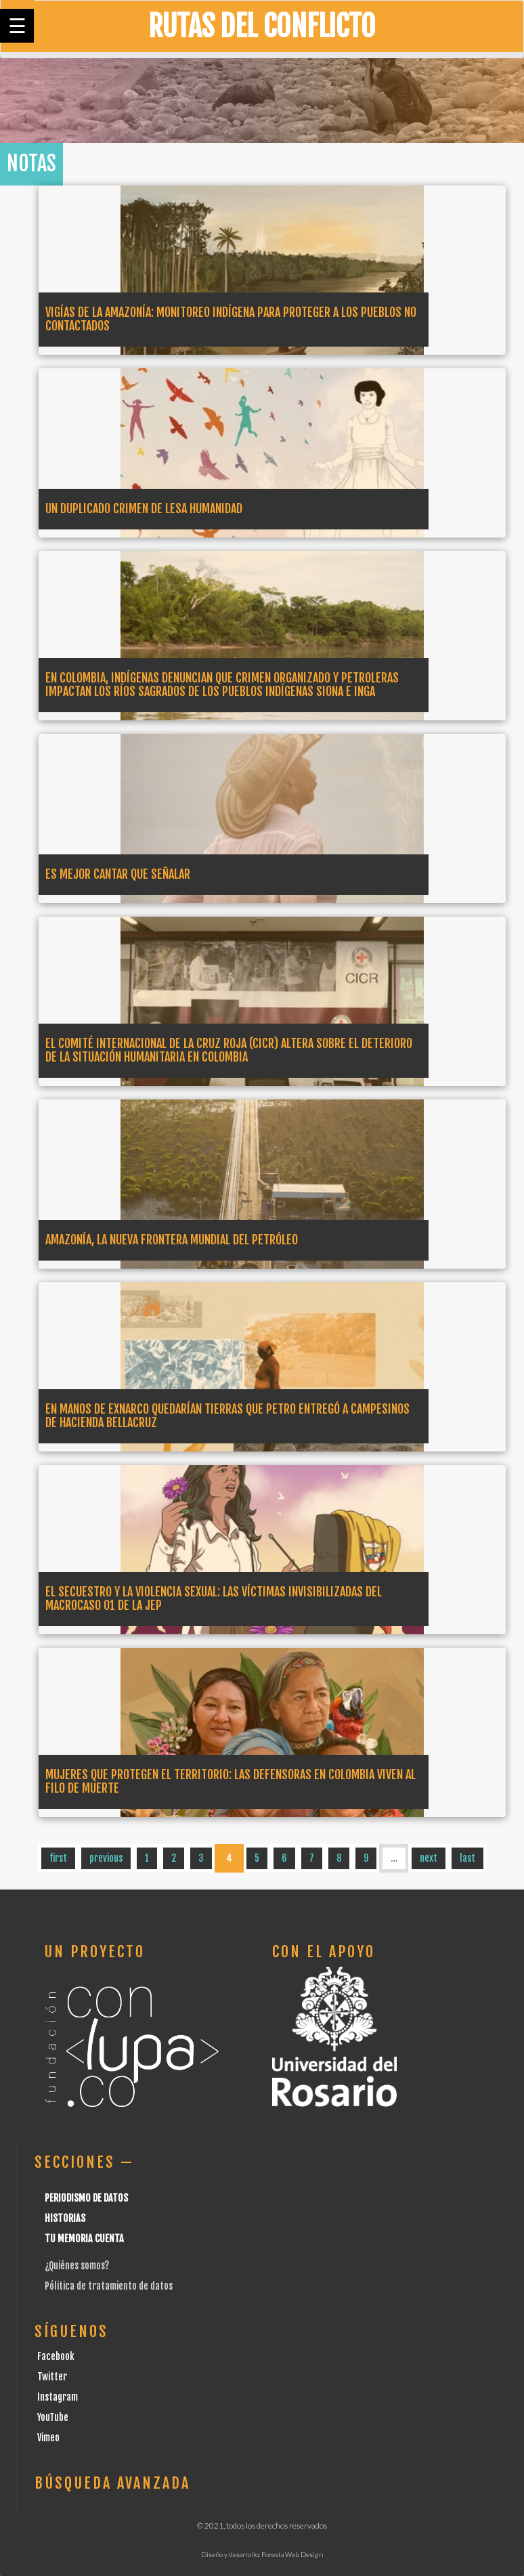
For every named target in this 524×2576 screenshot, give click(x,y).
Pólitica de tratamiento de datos (109, 2286)
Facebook (55, 2356)
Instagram (57, 2397)
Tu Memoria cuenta (84, 2238)
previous (106, 1858)
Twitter (52, 2376)
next (428, 1858)
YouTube (52, 2417)
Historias (65, 2218)
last (467, 1858)
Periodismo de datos (86, 2198)
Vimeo (48, 2437)
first (58, 1858)
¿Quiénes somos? (77, 2265)
